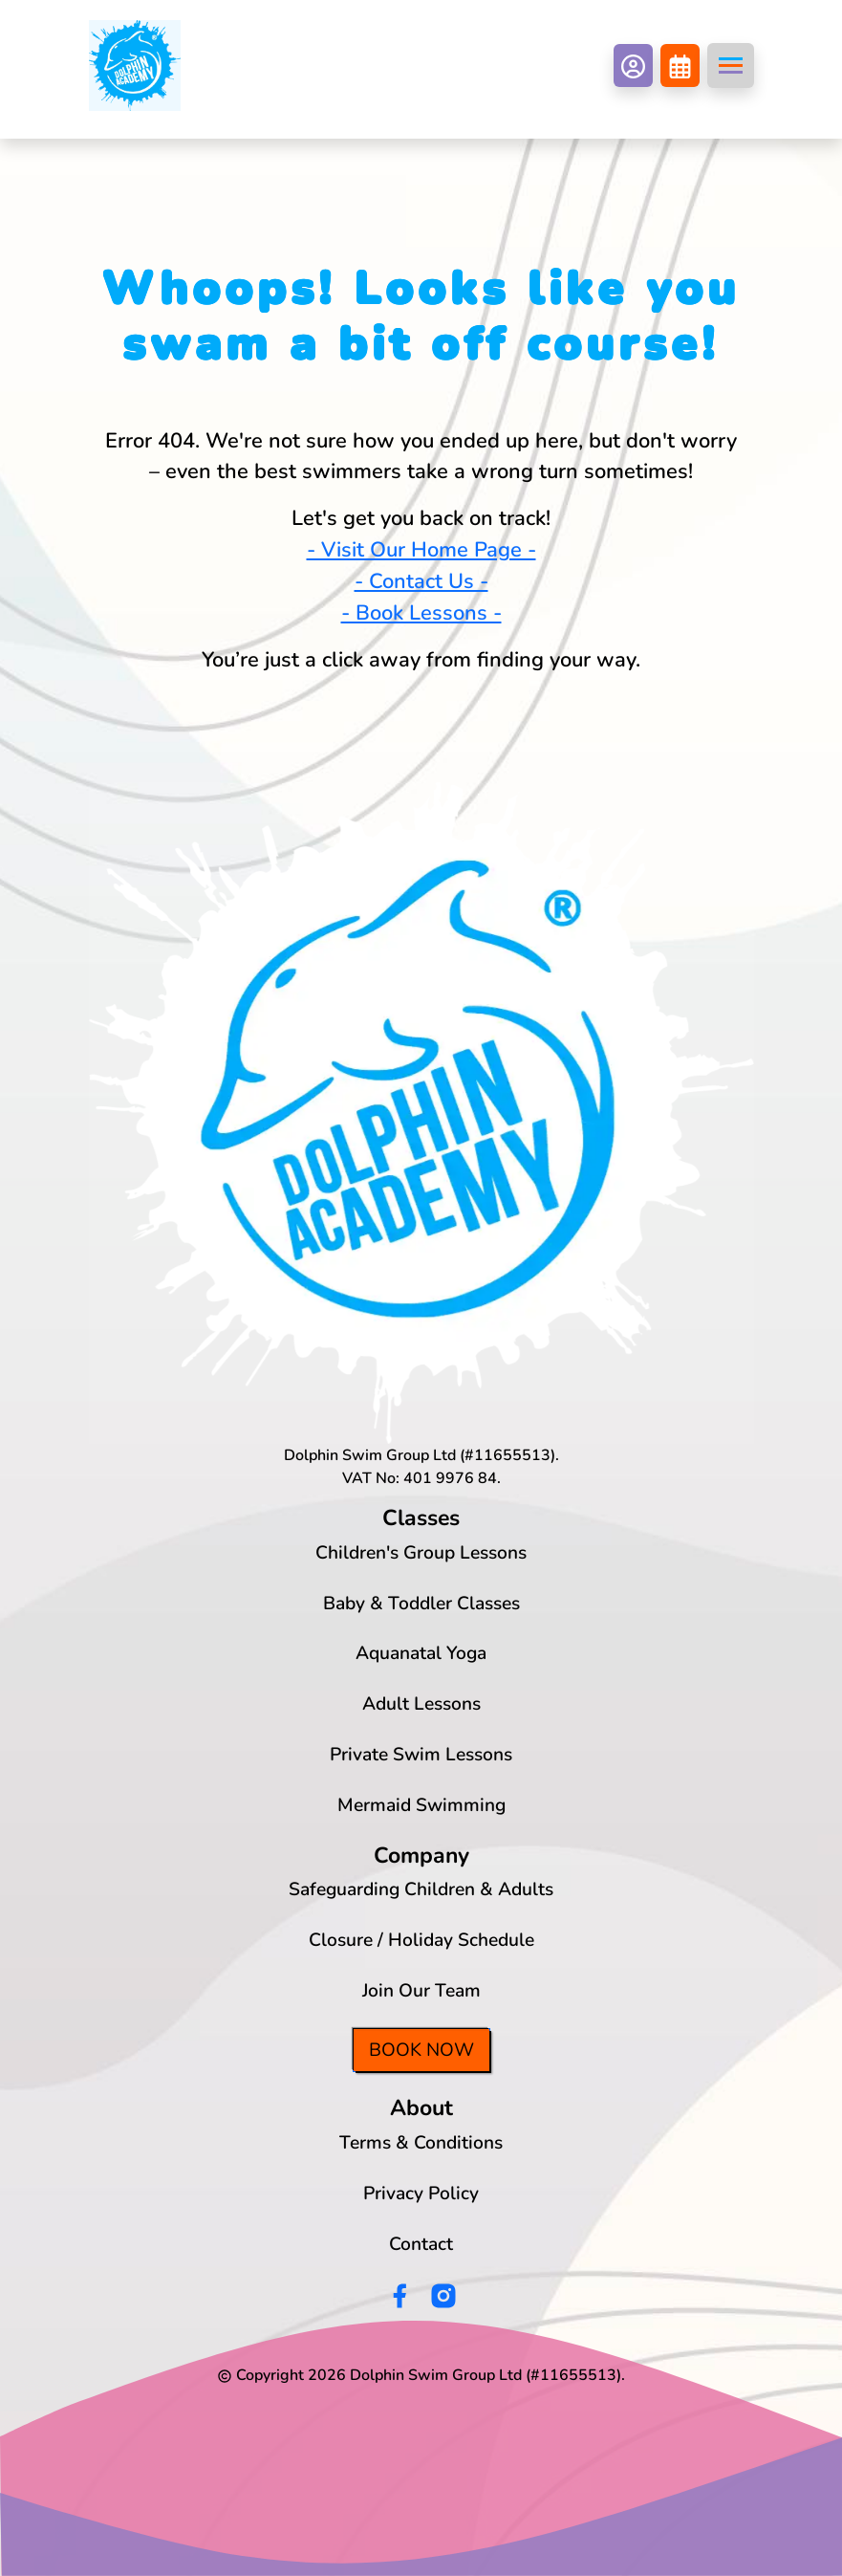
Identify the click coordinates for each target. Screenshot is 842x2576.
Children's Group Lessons (421, 1552)
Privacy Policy (421, 2193)
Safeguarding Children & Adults (421, 1889)
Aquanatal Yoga (421, 1653)
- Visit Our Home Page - (421, 549)
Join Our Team (421, 1990)
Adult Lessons (421, 1704)
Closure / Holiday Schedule (421, 1940)
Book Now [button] (421, 2050)
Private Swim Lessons (421, 1754)
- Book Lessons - (421, 613)
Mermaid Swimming (421, 1805)
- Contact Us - (421, 581)
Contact (421, 2244)
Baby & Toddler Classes (421, 1603)
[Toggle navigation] (730, 65)
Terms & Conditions (421, 2142)
